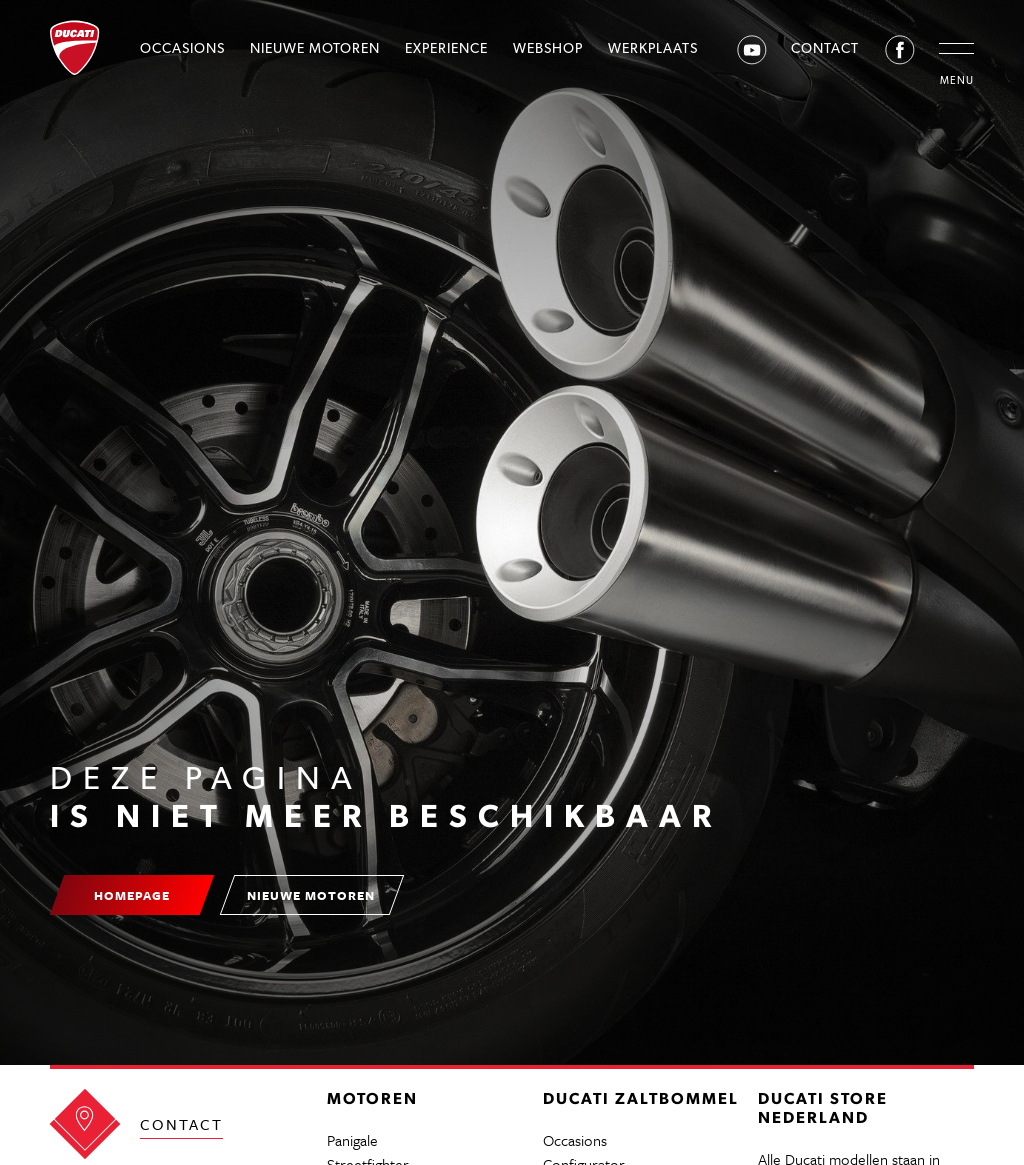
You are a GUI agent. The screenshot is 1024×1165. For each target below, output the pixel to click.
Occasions (182, 48)
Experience (446, 48)
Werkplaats (653, 48)
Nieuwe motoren (315, 48)
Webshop (548, 48)
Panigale (352, 1140)
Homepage (132, 895)
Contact (825, 48)
